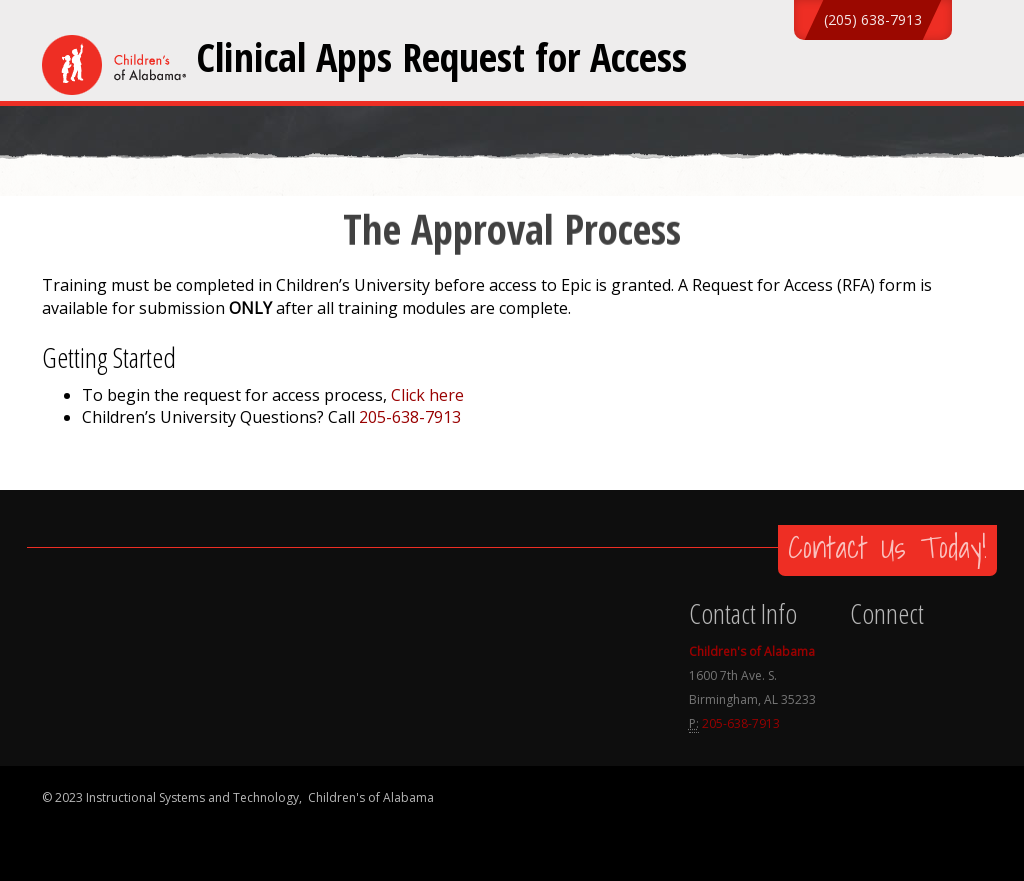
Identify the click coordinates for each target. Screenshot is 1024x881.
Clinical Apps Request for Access (441, 56)
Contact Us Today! (887, 547)
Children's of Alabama (752, 651)
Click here (427, 395)
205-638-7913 (410, 417)
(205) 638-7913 (873, 19)
